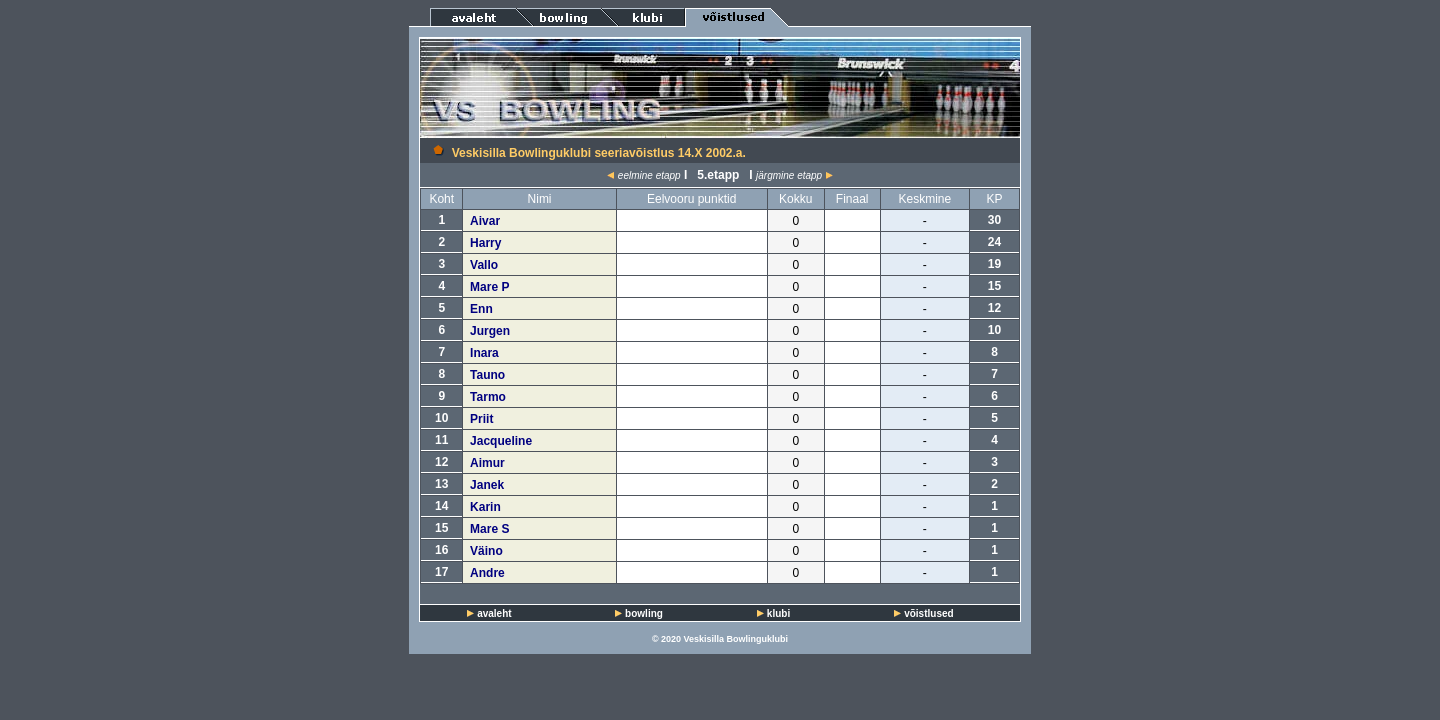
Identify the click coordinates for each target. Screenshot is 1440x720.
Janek (487, 485)
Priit (481, 419)
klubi (778, 613)
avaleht (494, 613)
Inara (484, 353)
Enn (481, 309)
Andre (487, 573)
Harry (485, 243)
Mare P (489, 287)
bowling (644, 613)
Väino (486, 551)
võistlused (928, 613)
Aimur (487, 463)
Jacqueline (501, 441)
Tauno (487, 375)
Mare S (489, 529)
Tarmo (488, 397)
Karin (485, 507)
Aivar (485, 221)
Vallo (484, 265)
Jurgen (490, 331)
